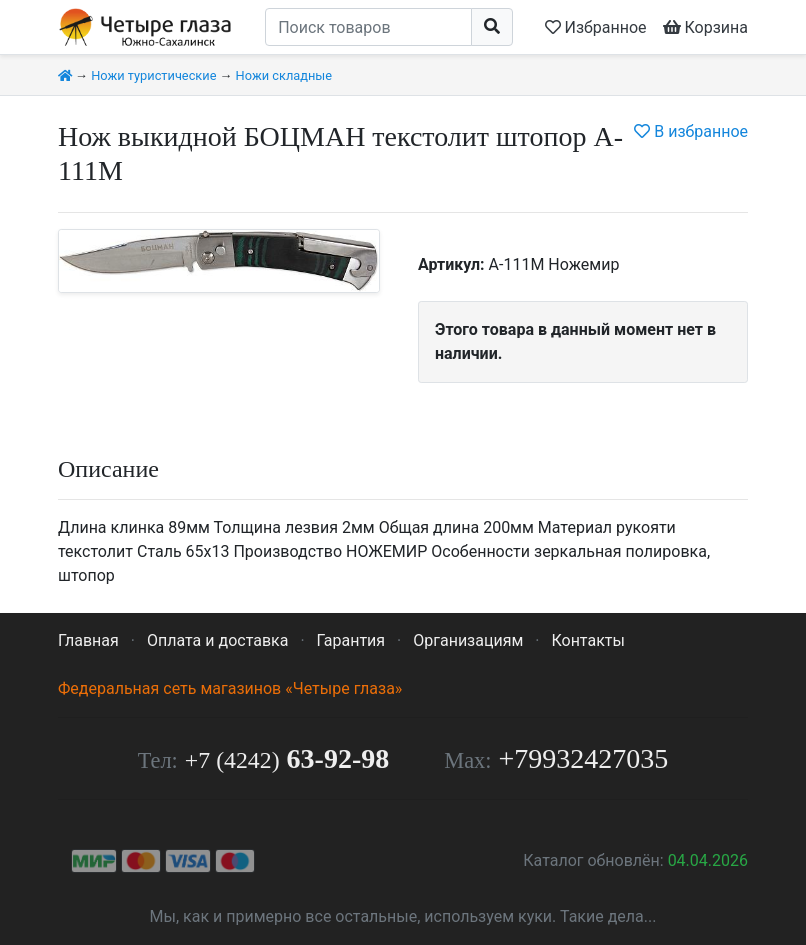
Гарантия (351, 640)
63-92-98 (287, 758)
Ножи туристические (153, 75)
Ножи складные (284, 75)
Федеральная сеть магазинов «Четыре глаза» (230, 688)
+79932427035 (584, 758)
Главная (88, 640)
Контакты (587, 640)
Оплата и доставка (217, 640)
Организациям (468, 640)
